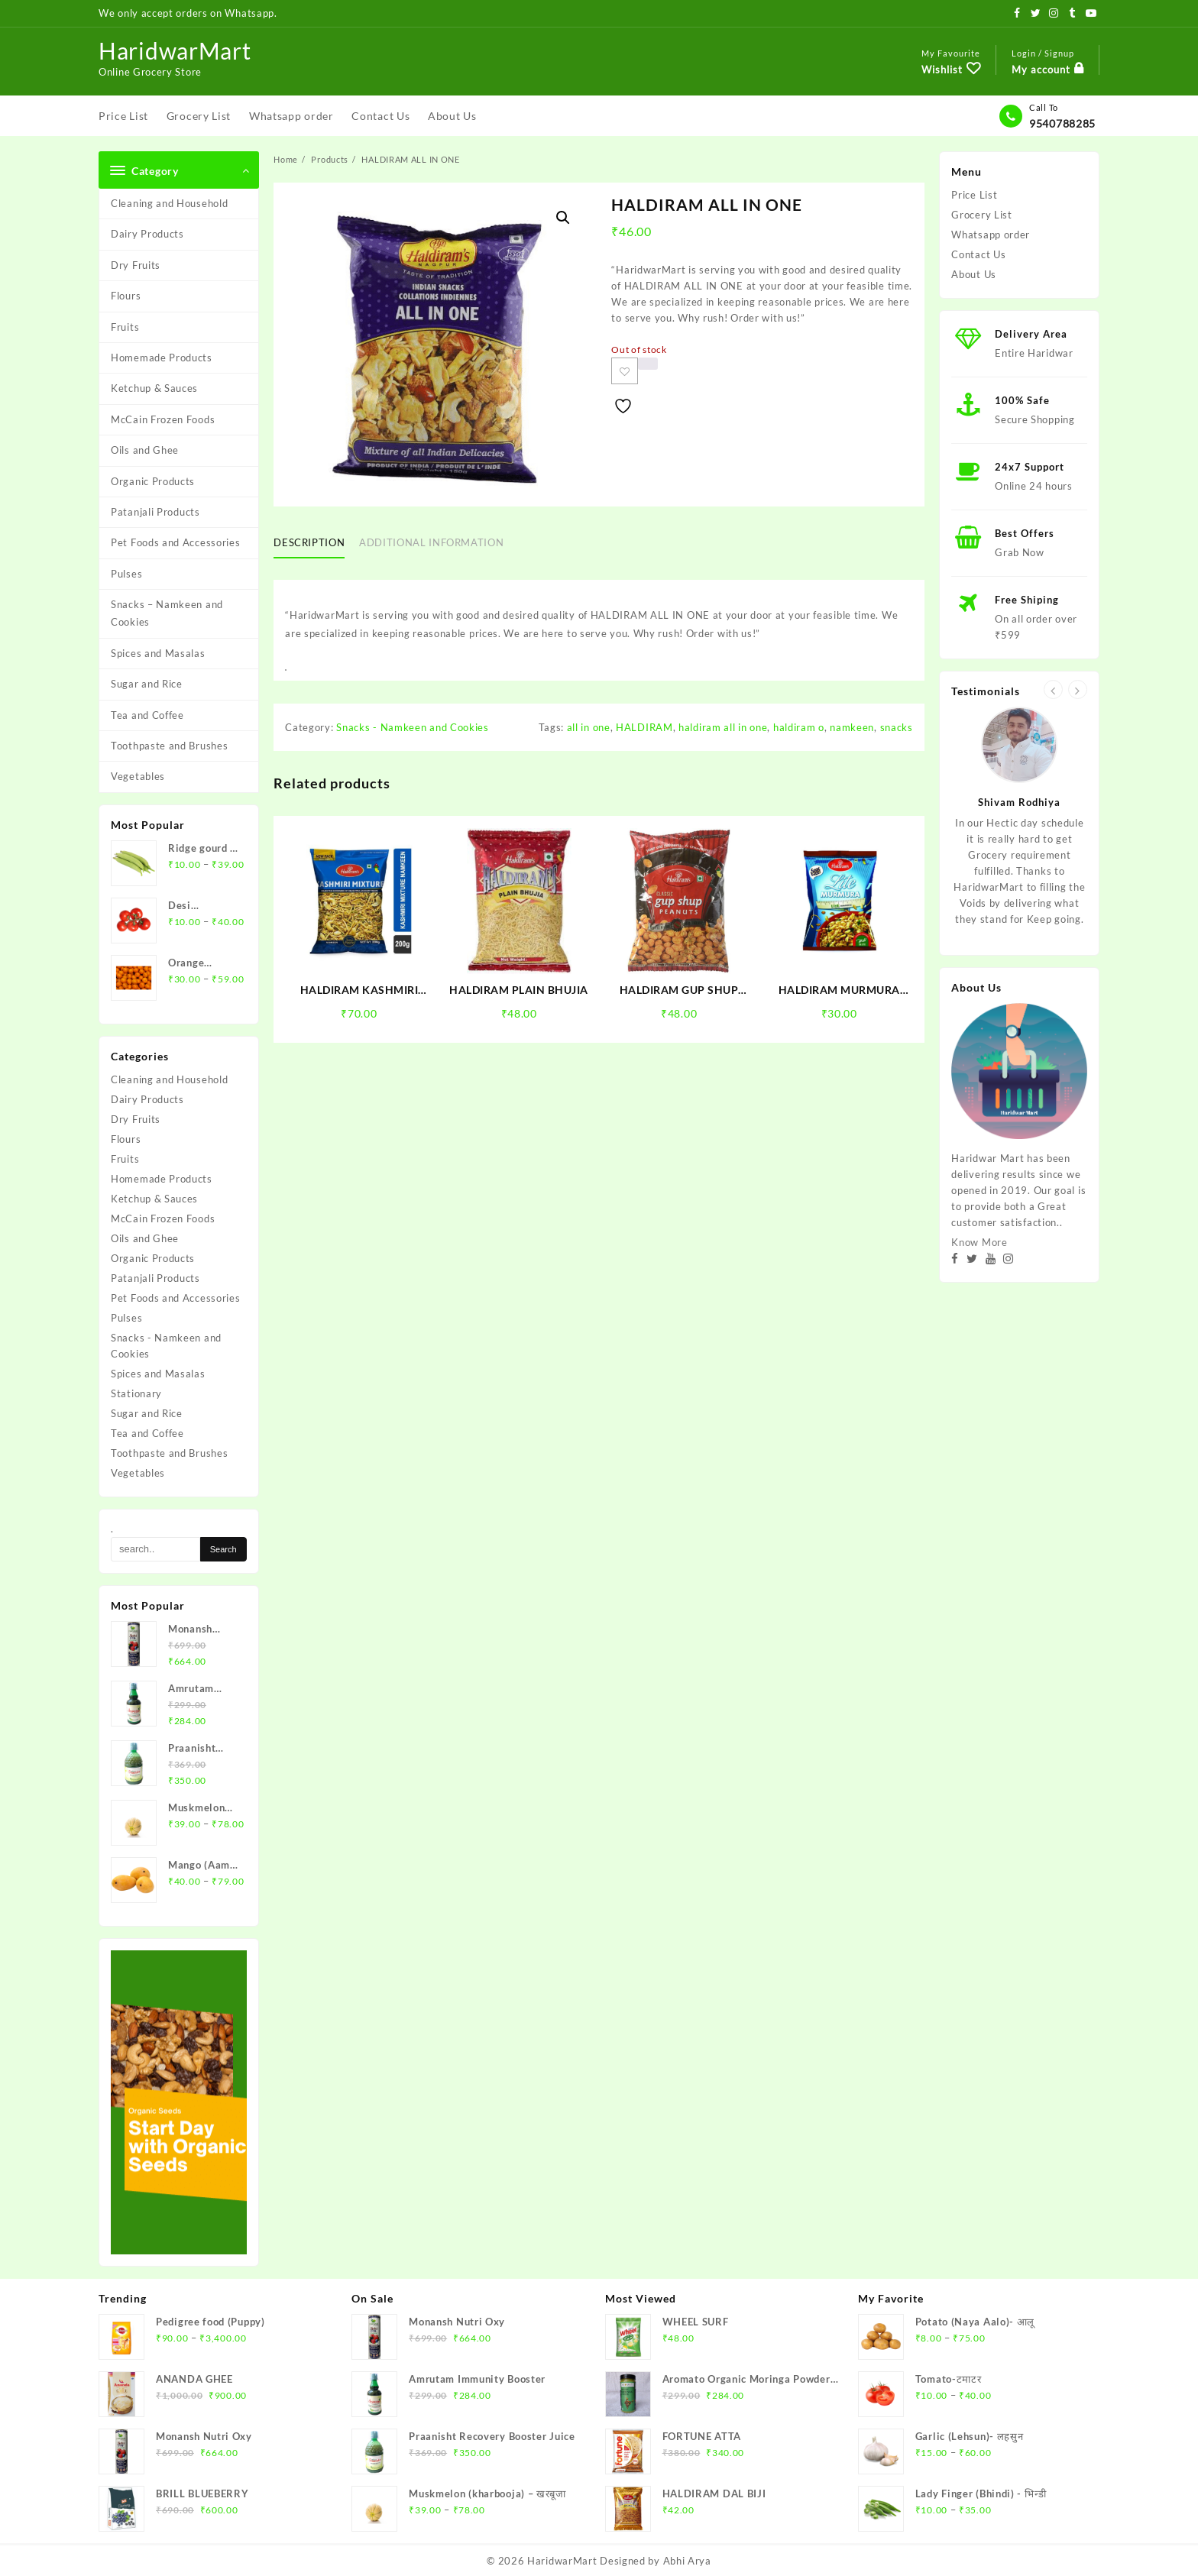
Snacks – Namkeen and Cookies (167, 613)
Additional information (431, 542)
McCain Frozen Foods (163, 419)
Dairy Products (147, 234)
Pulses (126, 574)
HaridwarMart (175, 50)
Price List (974, 195)
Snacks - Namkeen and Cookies (166, 1346)
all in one (588, 727)
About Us (973, 274)
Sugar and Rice (147, 684)
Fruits (125, 327)
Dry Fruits (135, 265)
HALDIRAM (644, 727)
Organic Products (153, 481)
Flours (126, 296)
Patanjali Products (155, 512)
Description (309, 542)
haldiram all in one (722, 727)
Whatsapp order (990, 234)
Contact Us (978, 254)
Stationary (136, 1393)
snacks (896, 727)
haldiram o (798, 727)
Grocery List (981, 215)
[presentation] (1053, 689)
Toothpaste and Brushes (169, 745)
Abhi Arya (687, 2561)
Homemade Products (161, 357)
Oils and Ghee (145, 450)
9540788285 (1062, 123)
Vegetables (138, 776)
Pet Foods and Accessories (176, 542)
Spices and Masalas (158, 653)
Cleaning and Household (169, 203)
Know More (979, 1242)
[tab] (315, 543)
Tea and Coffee (147, 715)
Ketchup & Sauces (154, 388)
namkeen (852, 727)
